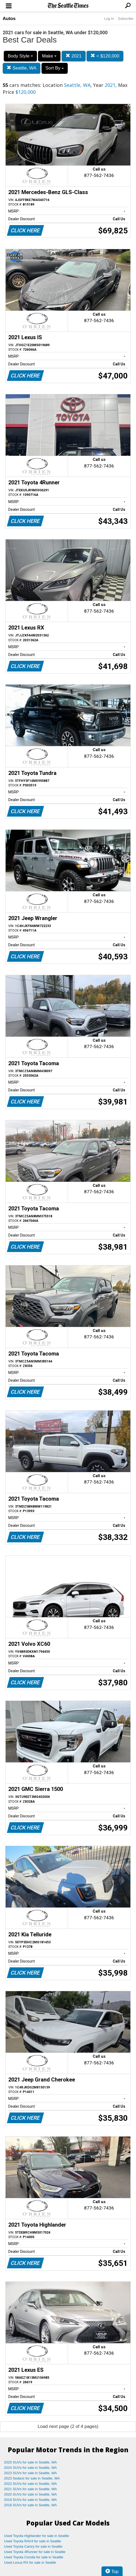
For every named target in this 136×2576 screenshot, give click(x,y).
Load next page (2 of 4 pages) (68, 2426)
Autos (9, 18)
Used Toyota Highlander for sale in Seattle (36, 2536)
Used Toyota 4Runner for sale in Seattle (35, 2552)
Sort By (55, 68)
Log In (109, 19)
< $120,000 (104, 56)
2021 (74, 56)
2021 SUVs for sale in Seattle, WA (30, 2489)
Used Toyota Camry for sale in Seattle (33, 2546)
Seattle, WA (21, 68)
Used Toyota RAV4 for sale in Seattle (32, 2541)
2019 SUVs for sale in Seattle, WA (30, 2500)
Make (49, 56)
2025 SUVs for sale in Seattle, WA (30, 2462)
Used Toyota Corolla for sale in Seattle (33, 2557)
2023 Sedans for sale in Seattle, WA (32, 2478)
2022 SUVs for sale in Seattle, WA (30, 2484)
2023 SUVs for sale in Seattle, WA (30, 2473)
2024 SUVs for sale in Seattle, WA (30, 2468)
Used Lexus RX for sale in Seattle (30, 2562)
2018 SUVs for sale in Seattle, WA (30, 2505)
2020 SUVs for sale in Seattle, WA (30, 2494)
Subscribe (125, 19)
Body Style (20, 56)
